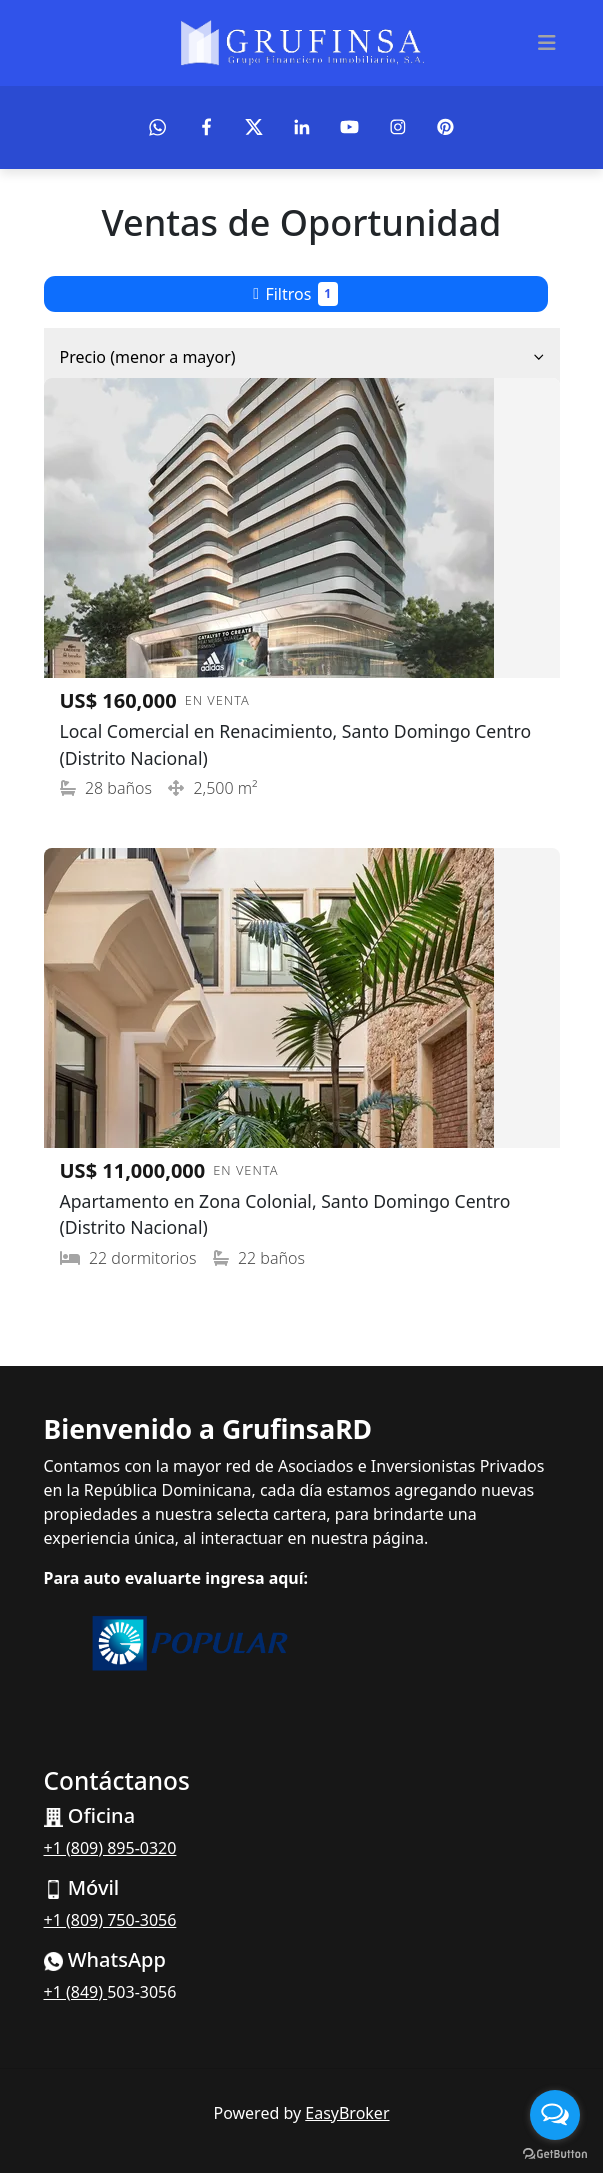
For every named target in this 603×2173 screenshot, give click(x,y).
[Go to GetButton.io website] (555, 2153)
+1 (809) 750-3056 (110, 1920)
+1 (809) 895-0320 (110, 1848)
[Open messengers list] (555, 2115)
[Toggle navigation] (547, 43)
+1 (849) (76, 1992)
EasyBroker (347, 2113)
